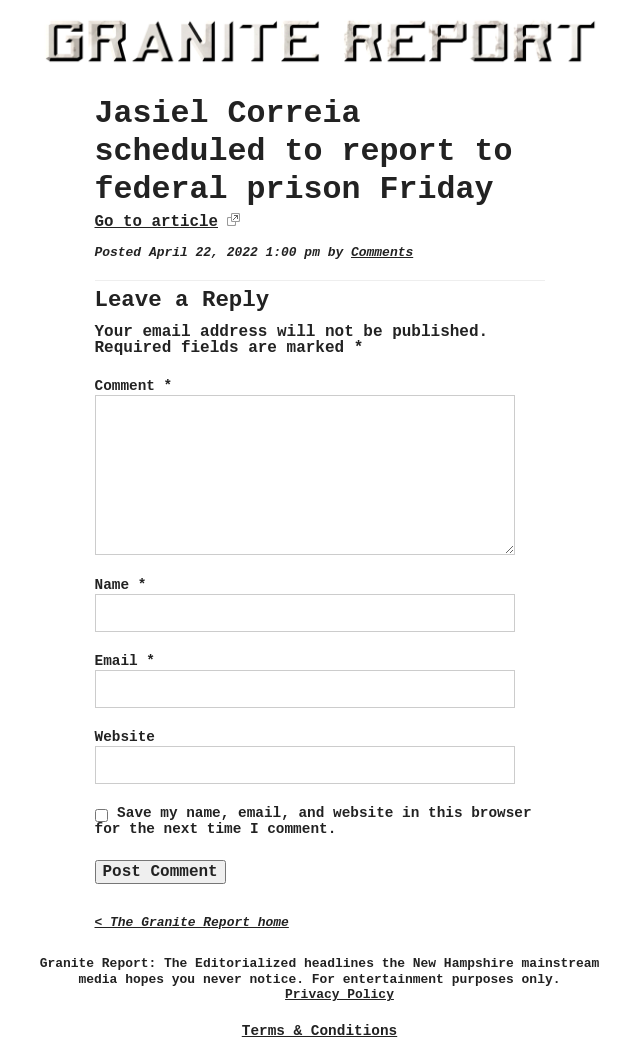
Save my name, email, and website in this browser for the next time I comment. (313, 821)
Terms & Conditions (319, 1031)
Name (121, 585)
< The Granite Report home (192, 922)
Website (125, 737)
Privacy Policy (339, 994)
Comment (134, 386)
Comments (382, 252)
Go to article (156, 222)
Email (125, 661)
